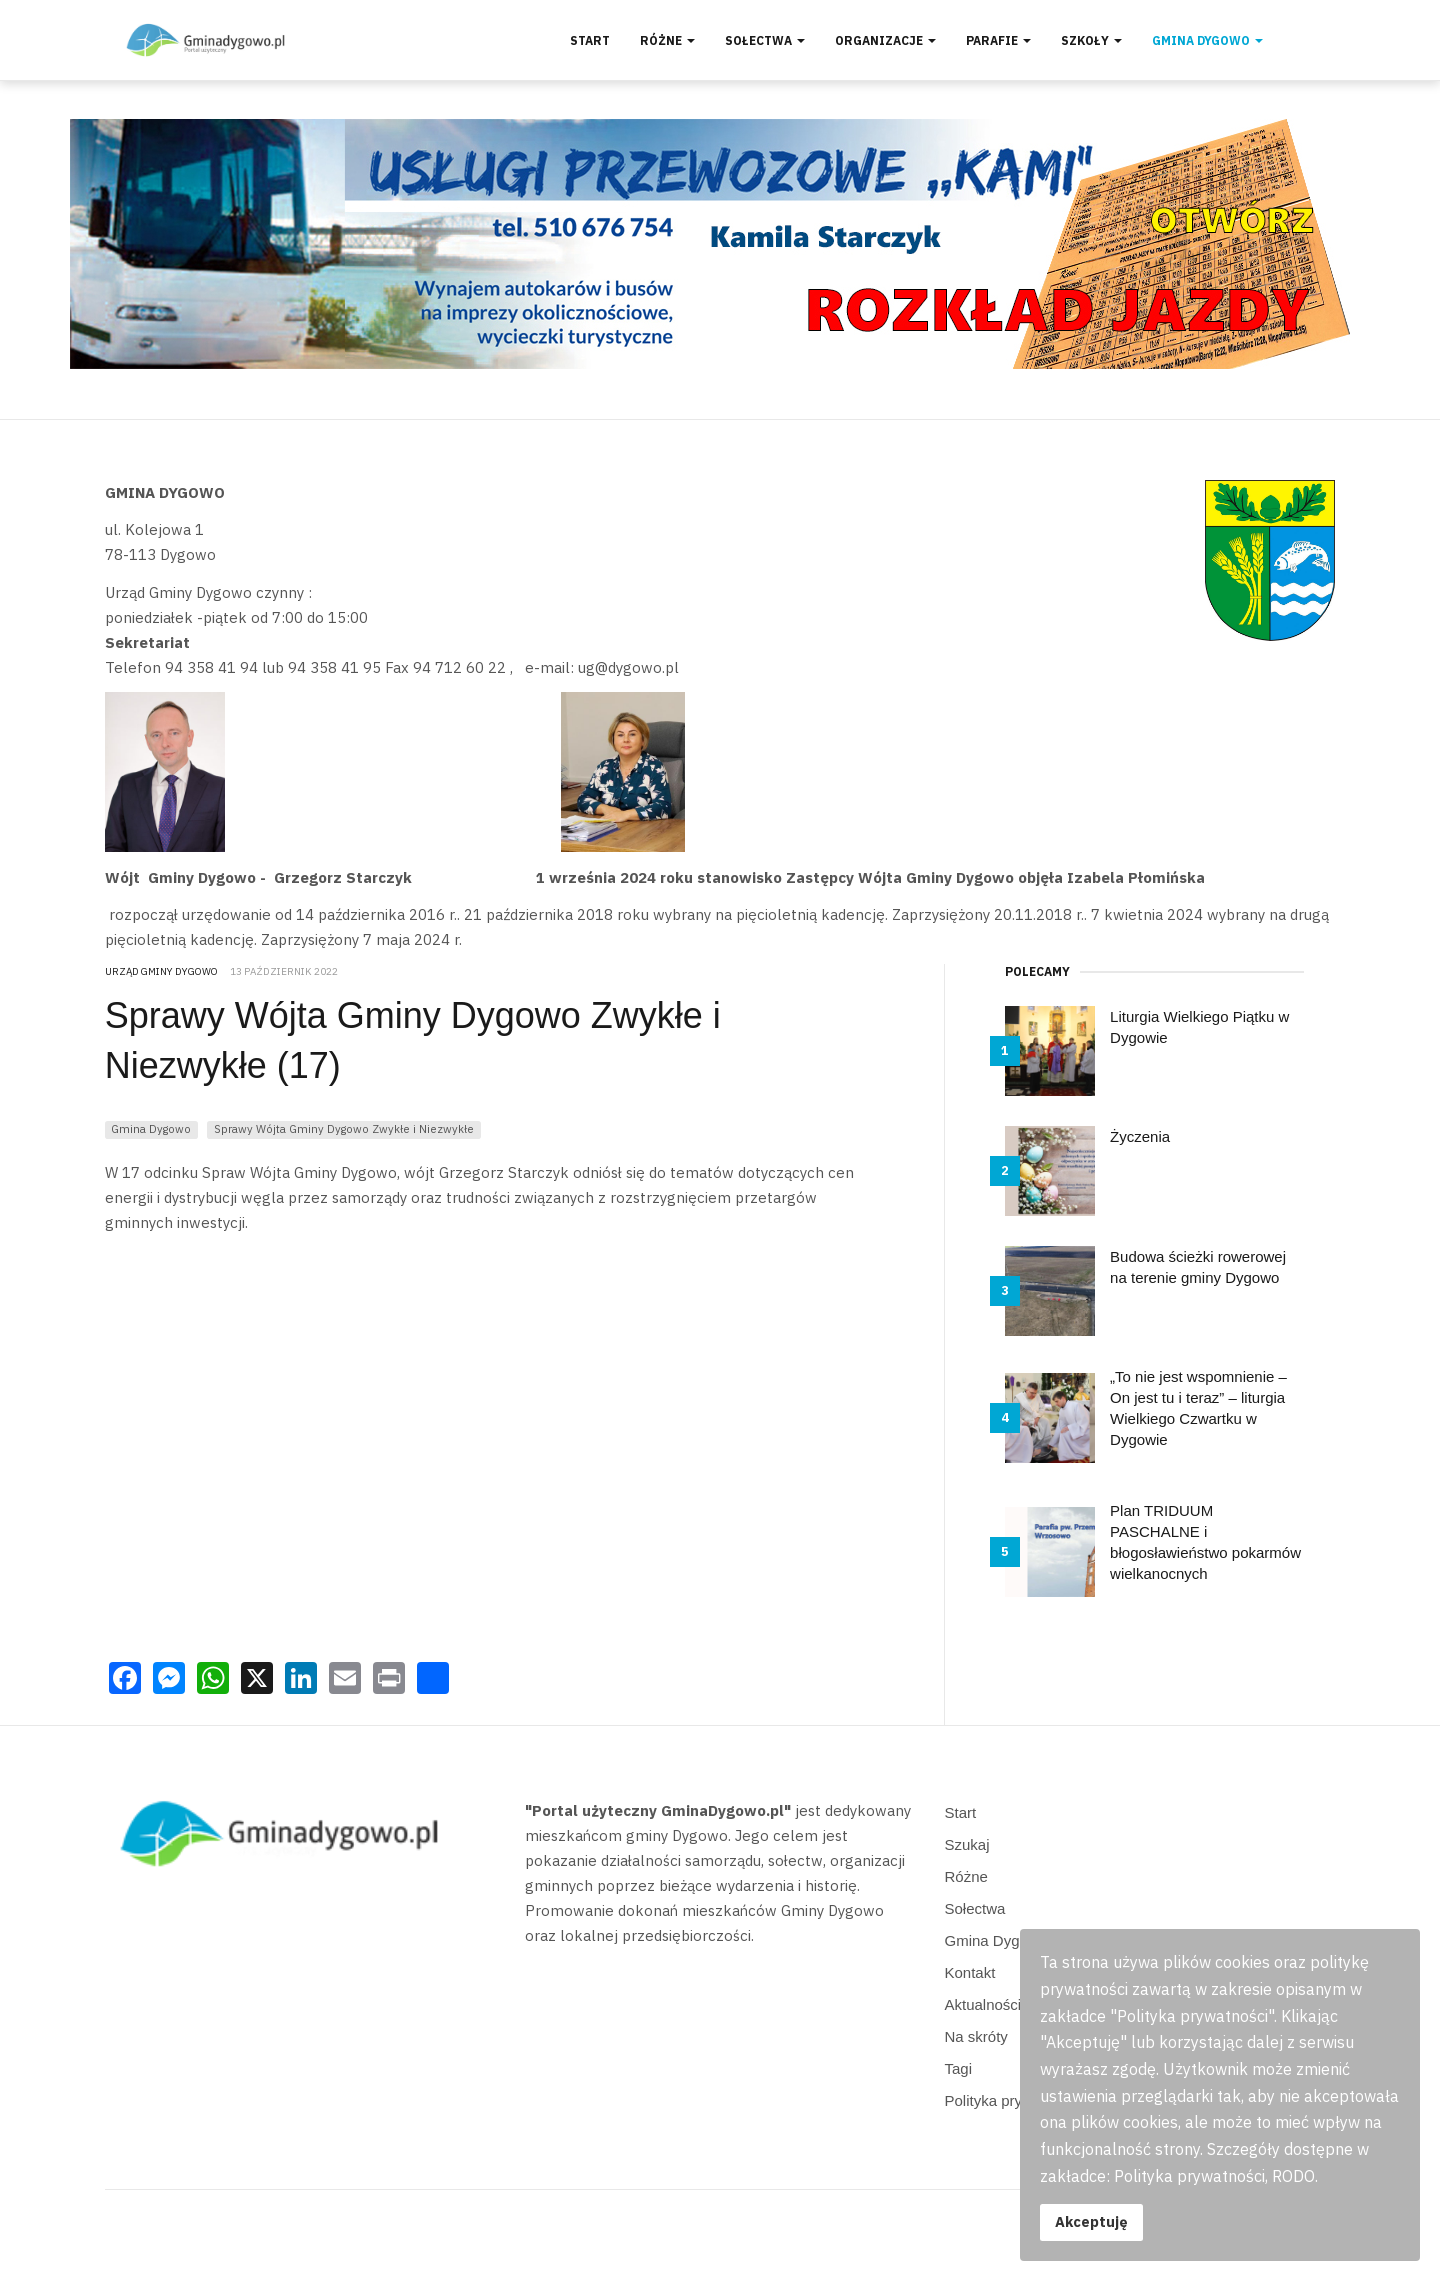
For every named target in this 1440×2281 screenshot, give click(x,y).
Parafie (998, 40)
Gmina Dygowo (1207, 40)
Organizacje (885, 40)
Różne (667, 40)
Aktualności (983, 2004)
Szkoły (1091, 40)
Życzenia (1140, 1136)
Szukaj (967, 1844)
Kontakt (970, 1972)
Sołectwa (765, 40)
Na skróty (976, 2036)
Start (590, 40)
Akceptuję (1091, 2221)
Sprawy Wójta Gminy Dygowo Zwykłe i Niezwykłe (344, 1128)
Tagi (959, 2068)
